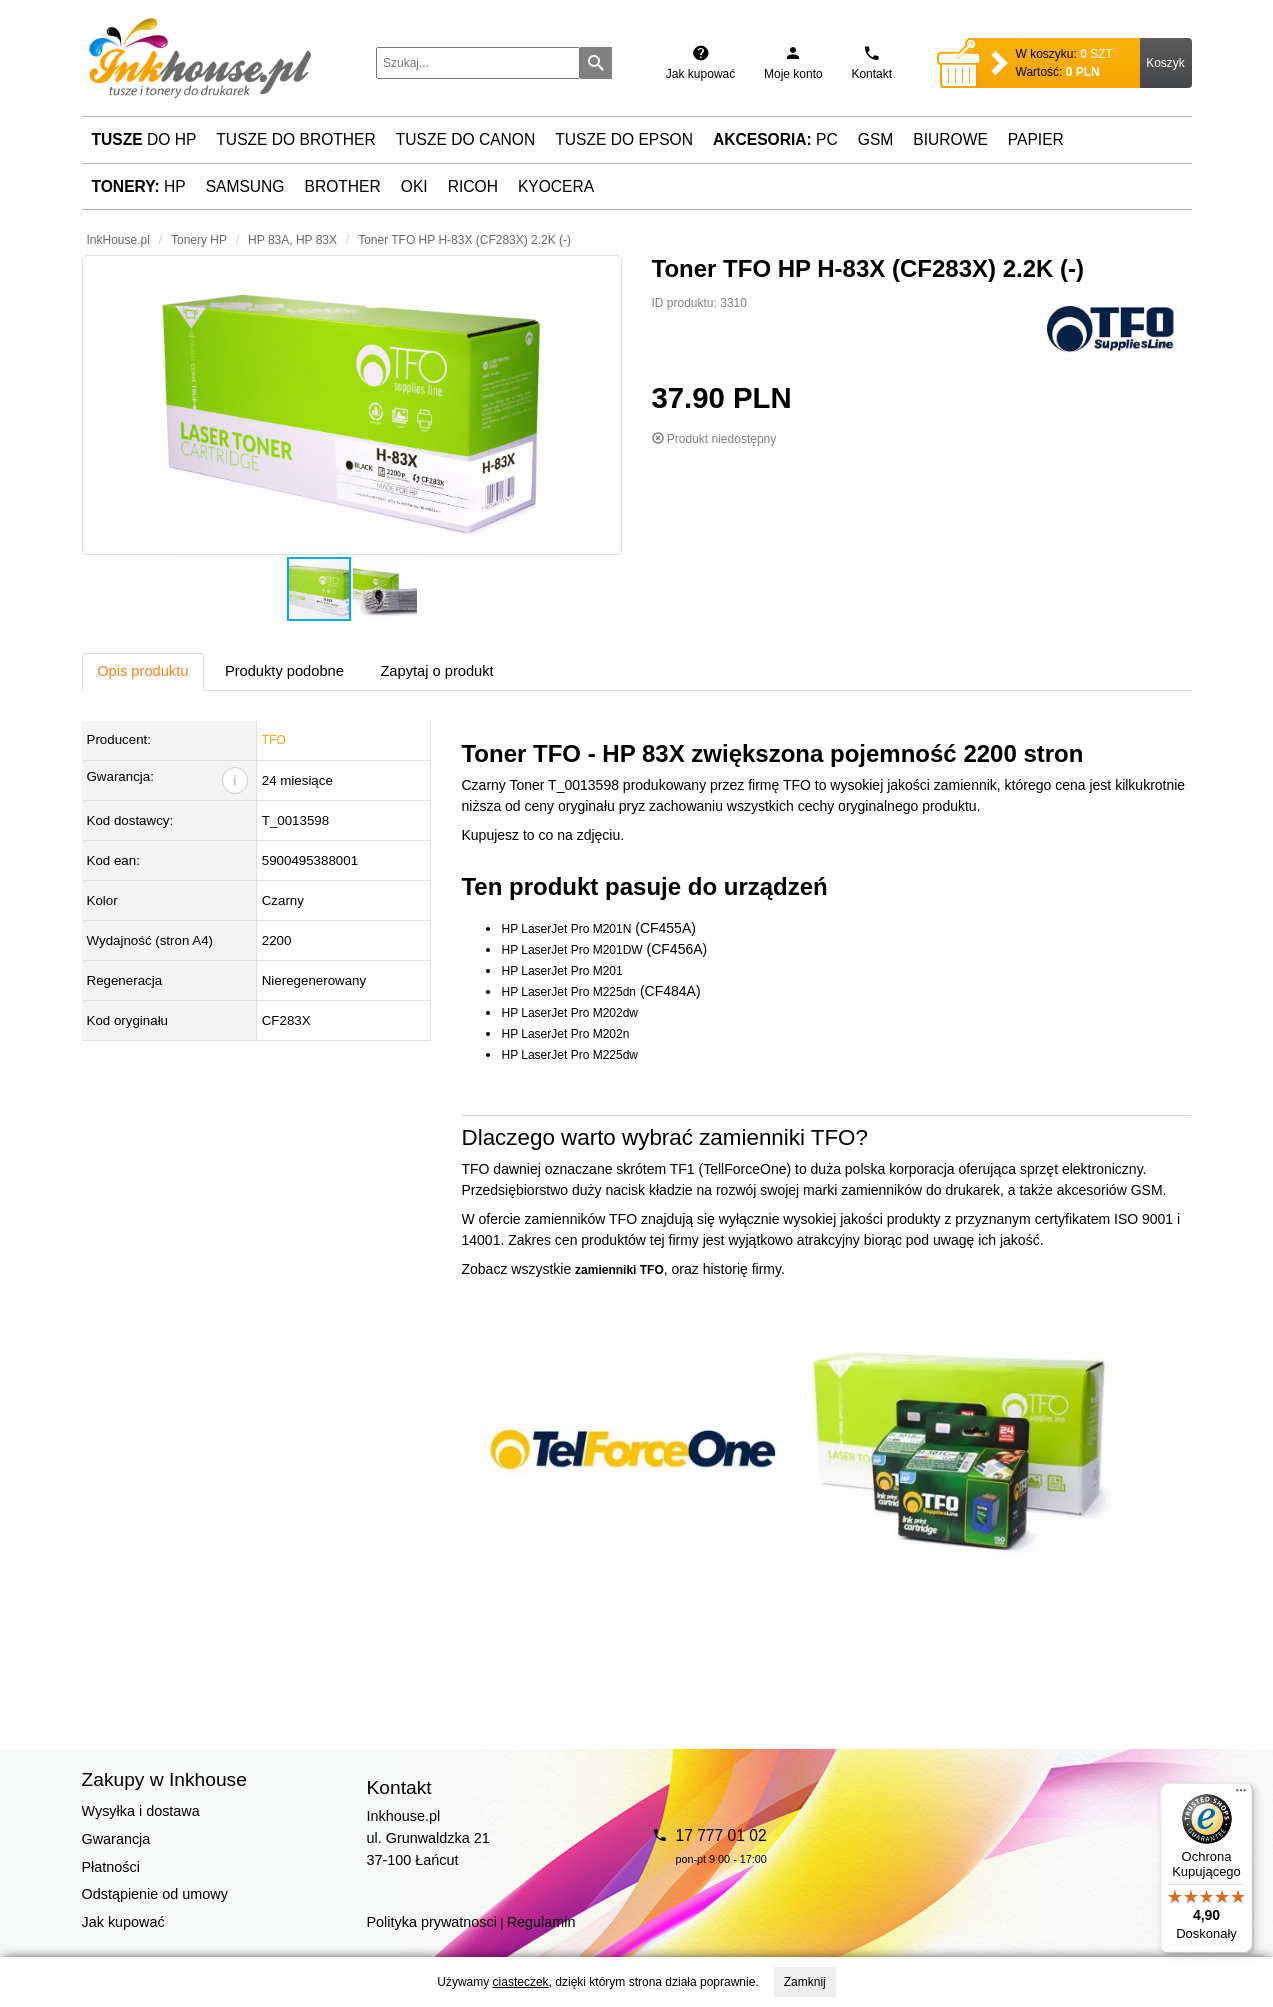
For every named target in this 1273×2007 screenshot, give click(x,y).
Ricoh (473, 186)
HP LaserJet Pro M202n (565, 1034)
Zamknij (805, 1982)
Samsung (245, 186)
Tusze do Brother (295, 139)
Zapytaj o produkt (436, 671)
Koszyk (1165, 63)
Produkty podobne (284, 671)
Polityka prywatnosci (432, 1922)
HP (139, 186)
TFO (274, 740)
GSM (876, 139)
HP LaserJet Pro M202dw (569, 1013)
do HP (144, 139)
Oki (414, 186)
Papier (1036, 139)
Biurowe (950, 139)
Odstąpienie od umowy (155, 1894)
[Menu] (1241, 1795)
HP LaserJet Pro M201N (566, 929)
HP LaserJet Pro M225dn (568, 992)
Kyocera (556, 186)
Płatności (111, 1867)
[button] (352, 405)
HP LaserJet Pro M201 (561, 971)
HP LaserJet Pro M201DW (571, 950)
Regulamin (541, 1922)
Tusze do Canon (465, 139)
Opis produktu (142, 671)
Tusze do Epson (624, 139)
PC (775, 139)
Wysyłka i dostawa (141, 1811)
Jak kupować (123, 1922)
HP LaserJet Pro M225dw (569, 1055)
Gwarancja (116, 1839)
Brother (343, 186)
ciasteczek (521, 1982)
